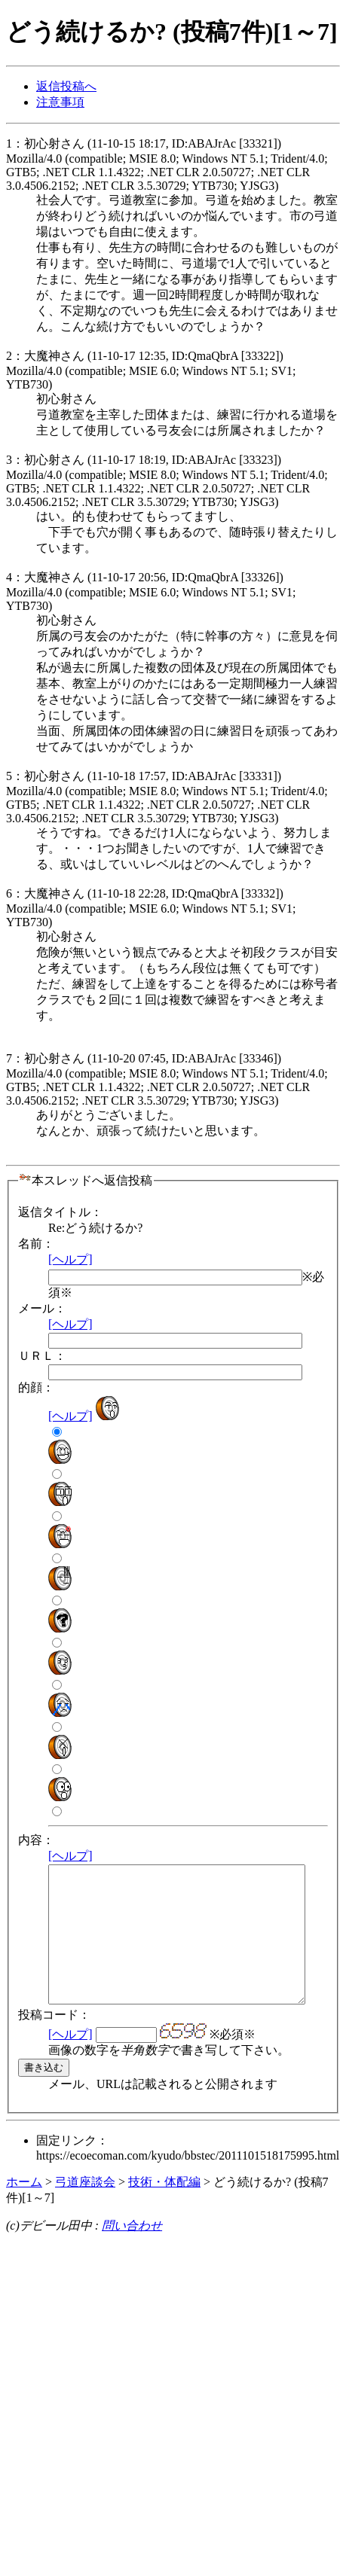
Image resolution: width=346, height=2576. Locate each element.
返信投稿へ (66, 86)
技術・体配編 (164, 2209)
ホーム (24, 2209)
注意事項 (60, 102)
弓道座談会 (85, 2209)
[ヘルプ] (70, 1259)
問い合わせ (132, 2252)
